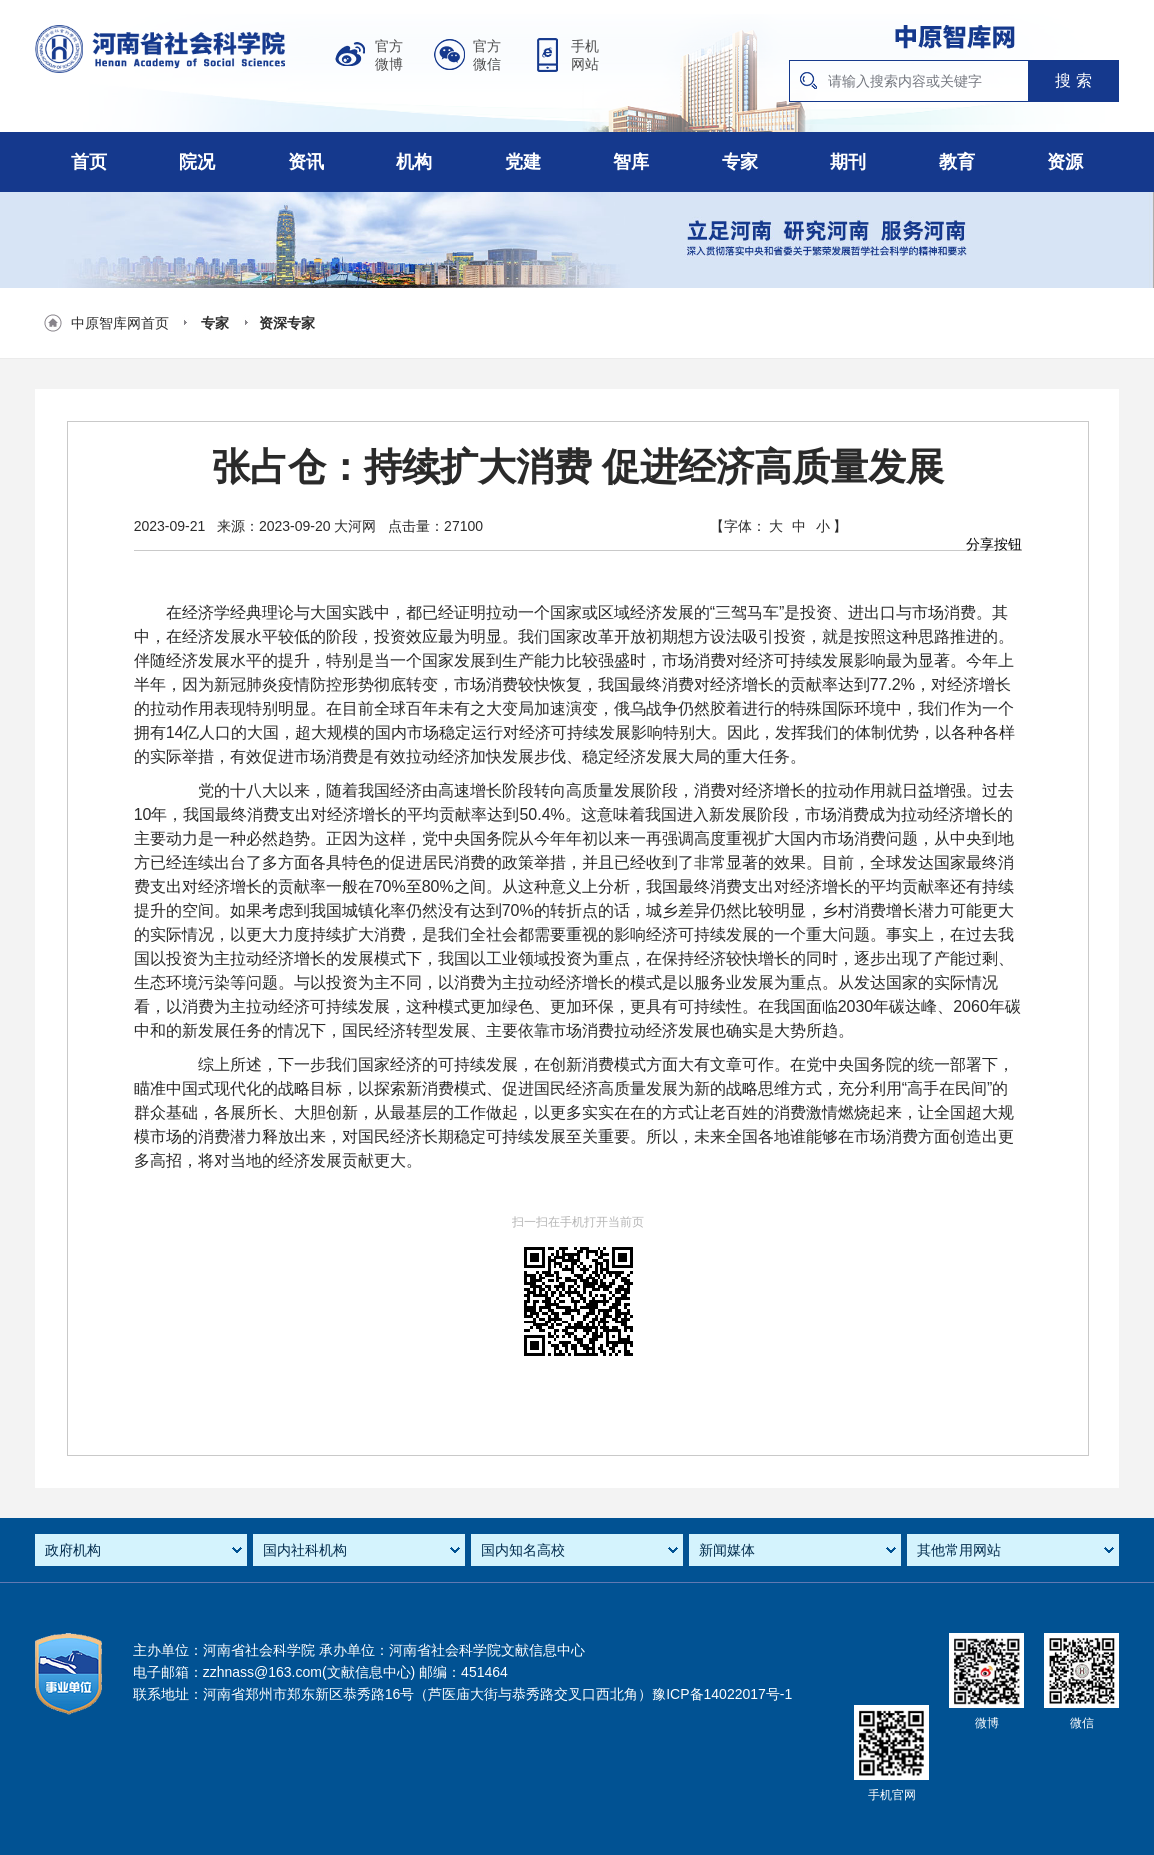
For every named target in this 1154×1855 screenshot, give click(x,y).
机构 (414, 162)
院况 (197, 162)
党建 (523, 162)
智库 (631, 162)
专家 (740, 162)
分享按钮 (994, 544)
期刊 (848, 162)
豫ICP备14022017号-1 (722, 1694)
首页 (89, 162)
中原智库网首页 (120, 323)
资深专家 (287, 323)
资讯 (306, 162)
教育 (957, 162)
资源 (1065, 162)
